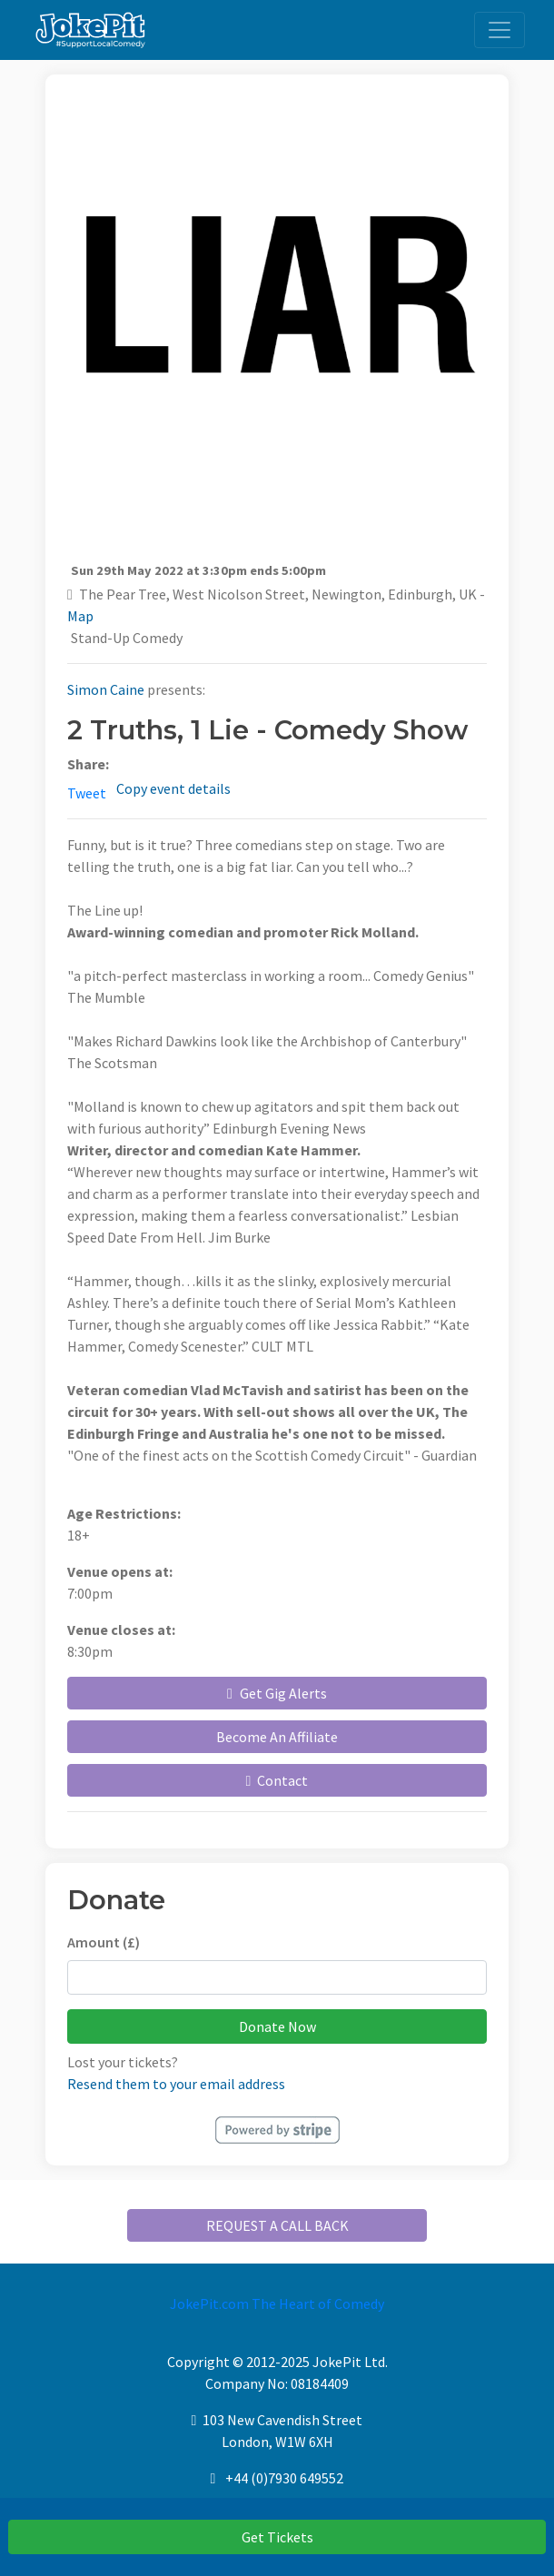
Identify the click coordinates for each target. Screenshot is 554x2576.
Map (80, 616)
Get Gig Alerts (277, 1693)
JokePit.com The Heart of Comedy (277, 2303)
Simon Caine (105, 689)
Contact (277, 1780)
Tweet (86, 793)
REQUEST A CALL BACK (277, 2225)
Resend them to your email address (176, 2084)
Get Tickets (277, 2537)
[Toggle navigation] (499, 30)
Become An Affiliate (277, 1737)
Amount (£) (103, 1942)
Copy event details (173, 788)
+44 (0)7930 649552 (284, 2478)
